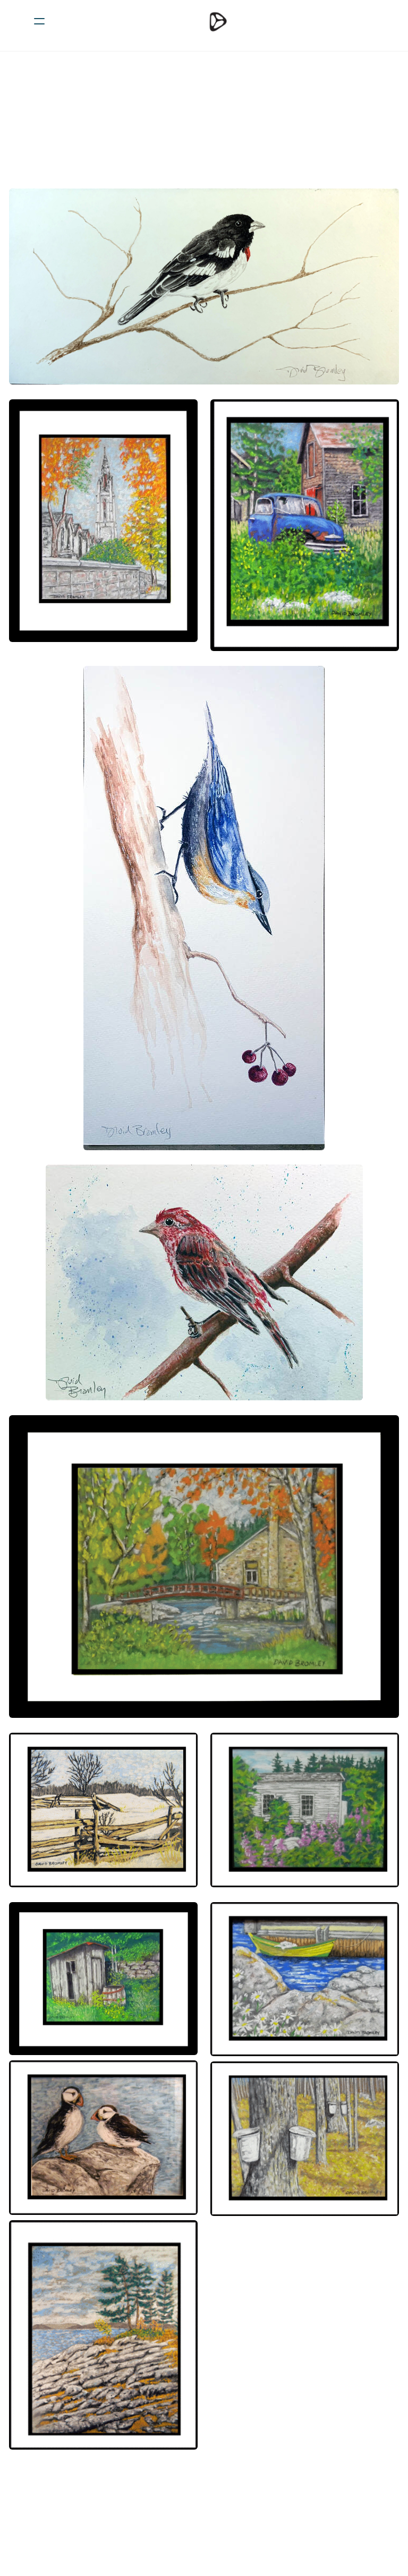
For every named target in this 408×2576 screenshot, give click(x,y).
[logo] (217, 21)
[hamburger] (39, 21)
